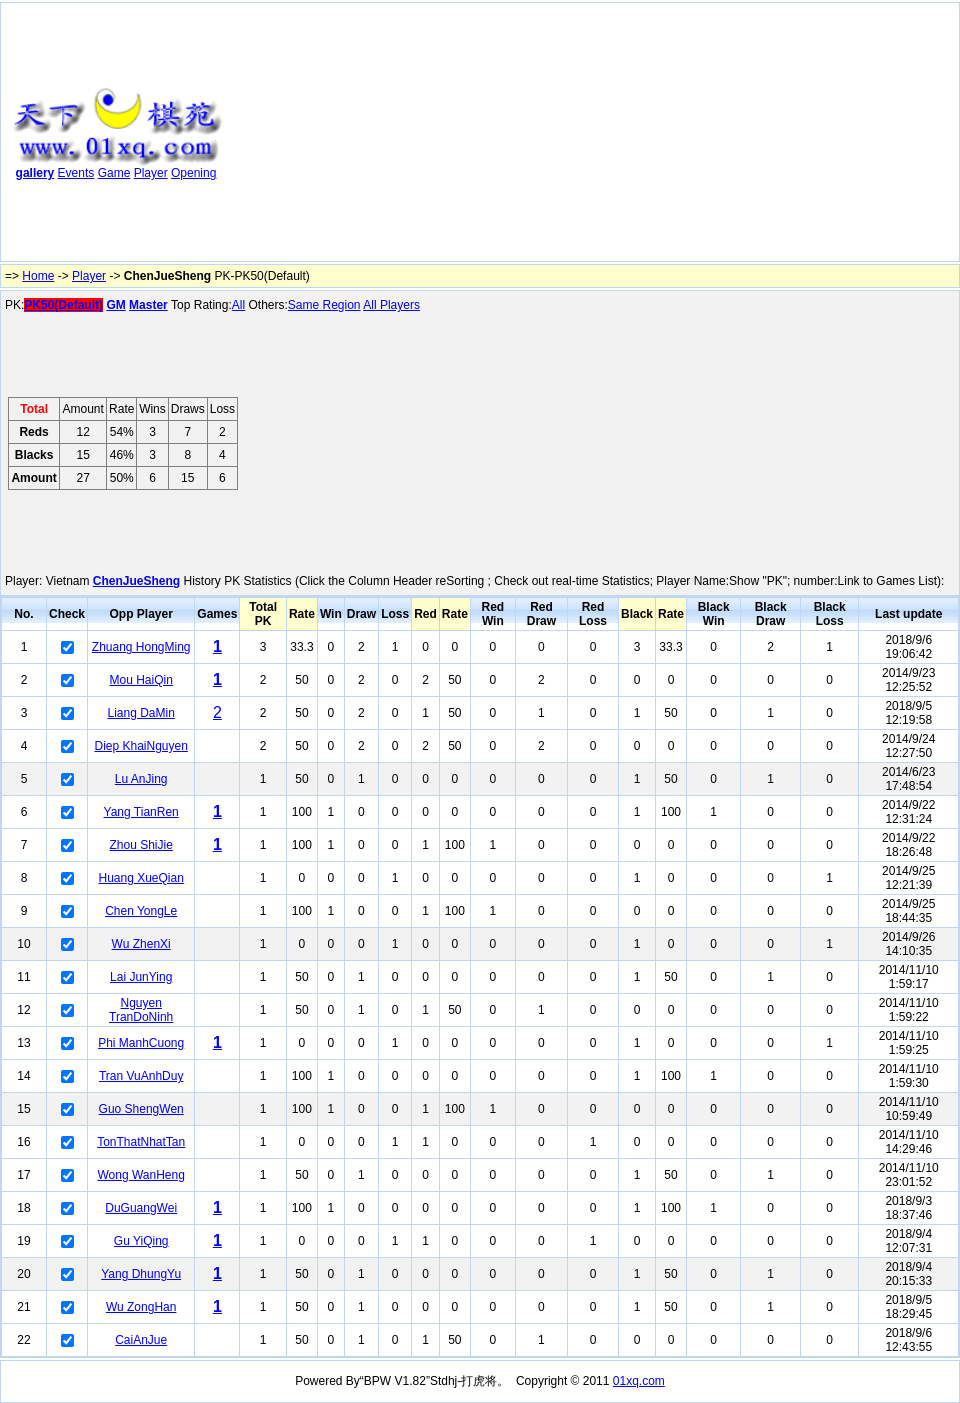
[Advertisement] (397, 136)
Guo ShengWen (141, 1109)
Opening (193, 173)
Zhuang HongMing (141, 647)
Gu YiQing (141, 1241)
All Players (391, 305)
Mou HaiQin (140, 680)
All (238, 305)
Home (38, 276)
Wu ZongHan (141, 1307)
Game (114, 173)
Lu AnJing (141, 779)
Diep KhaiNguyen (140, 746)
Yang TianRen (141, 812)
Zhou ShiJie (140, 845)
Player (151, 173)
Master (148, 305)
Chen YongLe (141, 911)
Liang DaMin (140, 713)
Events (76, 173)
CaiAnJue (141, 1340)
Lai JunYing (141, 977)
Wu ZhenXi (141, 944)
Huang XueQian (140, 878)
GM (115, 305)
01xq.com (639, 1381)
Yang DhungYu (141, 1274)
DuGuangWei (141, 1208)
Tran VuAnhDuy (141, 1076)
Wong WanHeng (140, 1175)
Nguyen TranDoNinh (141, 1010)
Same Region (324, 305)
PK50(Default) (63, 305)
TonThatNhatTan (141, 1142)
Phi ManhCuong (141, 1043)
